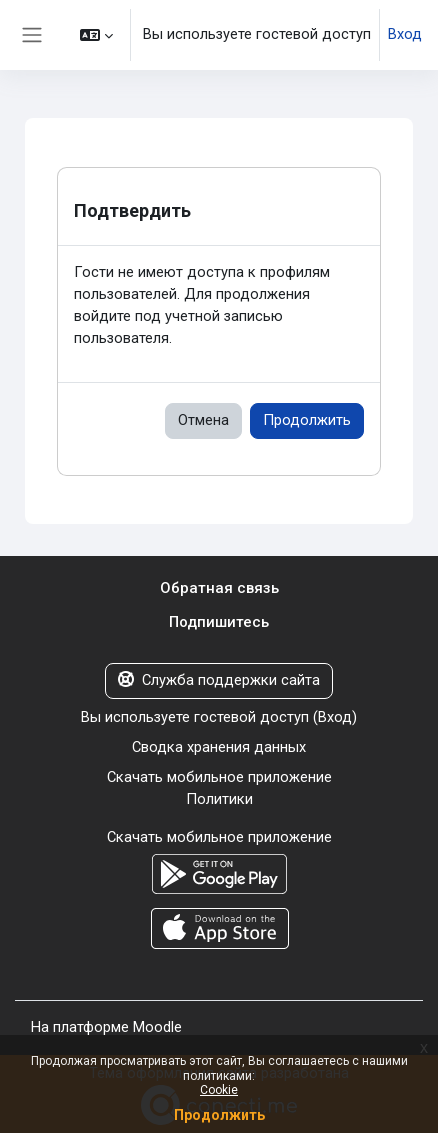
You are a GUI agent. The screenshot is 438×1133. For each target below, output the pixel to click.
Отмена (203, 420)
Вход (405, 34)
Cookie (219, 1090)
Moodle (157, 1027)
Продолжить (307, 420)
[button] (96, 35)
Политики (219, 799)
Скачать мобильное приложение (219, 777)
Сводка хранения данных (219, 747)
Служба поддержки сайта (219, 680)
